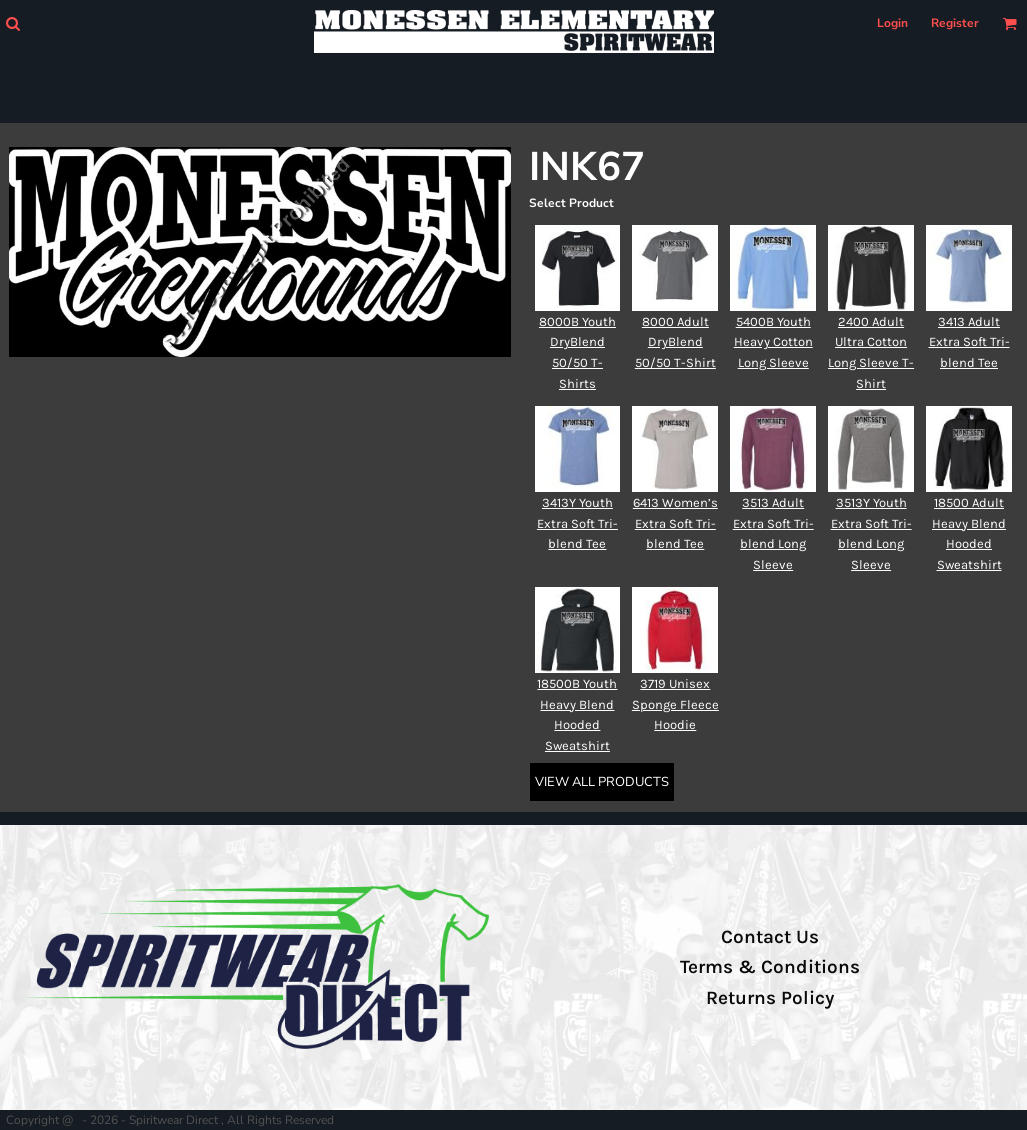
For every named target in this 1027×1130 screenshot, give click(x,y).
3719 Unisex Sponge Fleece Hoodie (675, 704)
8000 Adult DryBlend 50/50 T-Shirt (675, 342)
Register (955, 23)
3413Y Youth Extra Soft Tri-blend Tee (577, 523)
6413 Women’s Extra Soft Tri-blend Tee (675, 523)
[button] (12, 23)
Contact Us (770, 937)
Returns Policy (770, 998)
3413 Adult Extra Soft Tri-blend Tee (969, 342)
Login (892, 23)
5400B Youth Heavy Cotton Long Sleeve (773, 342)
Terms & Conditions (770, 967)
